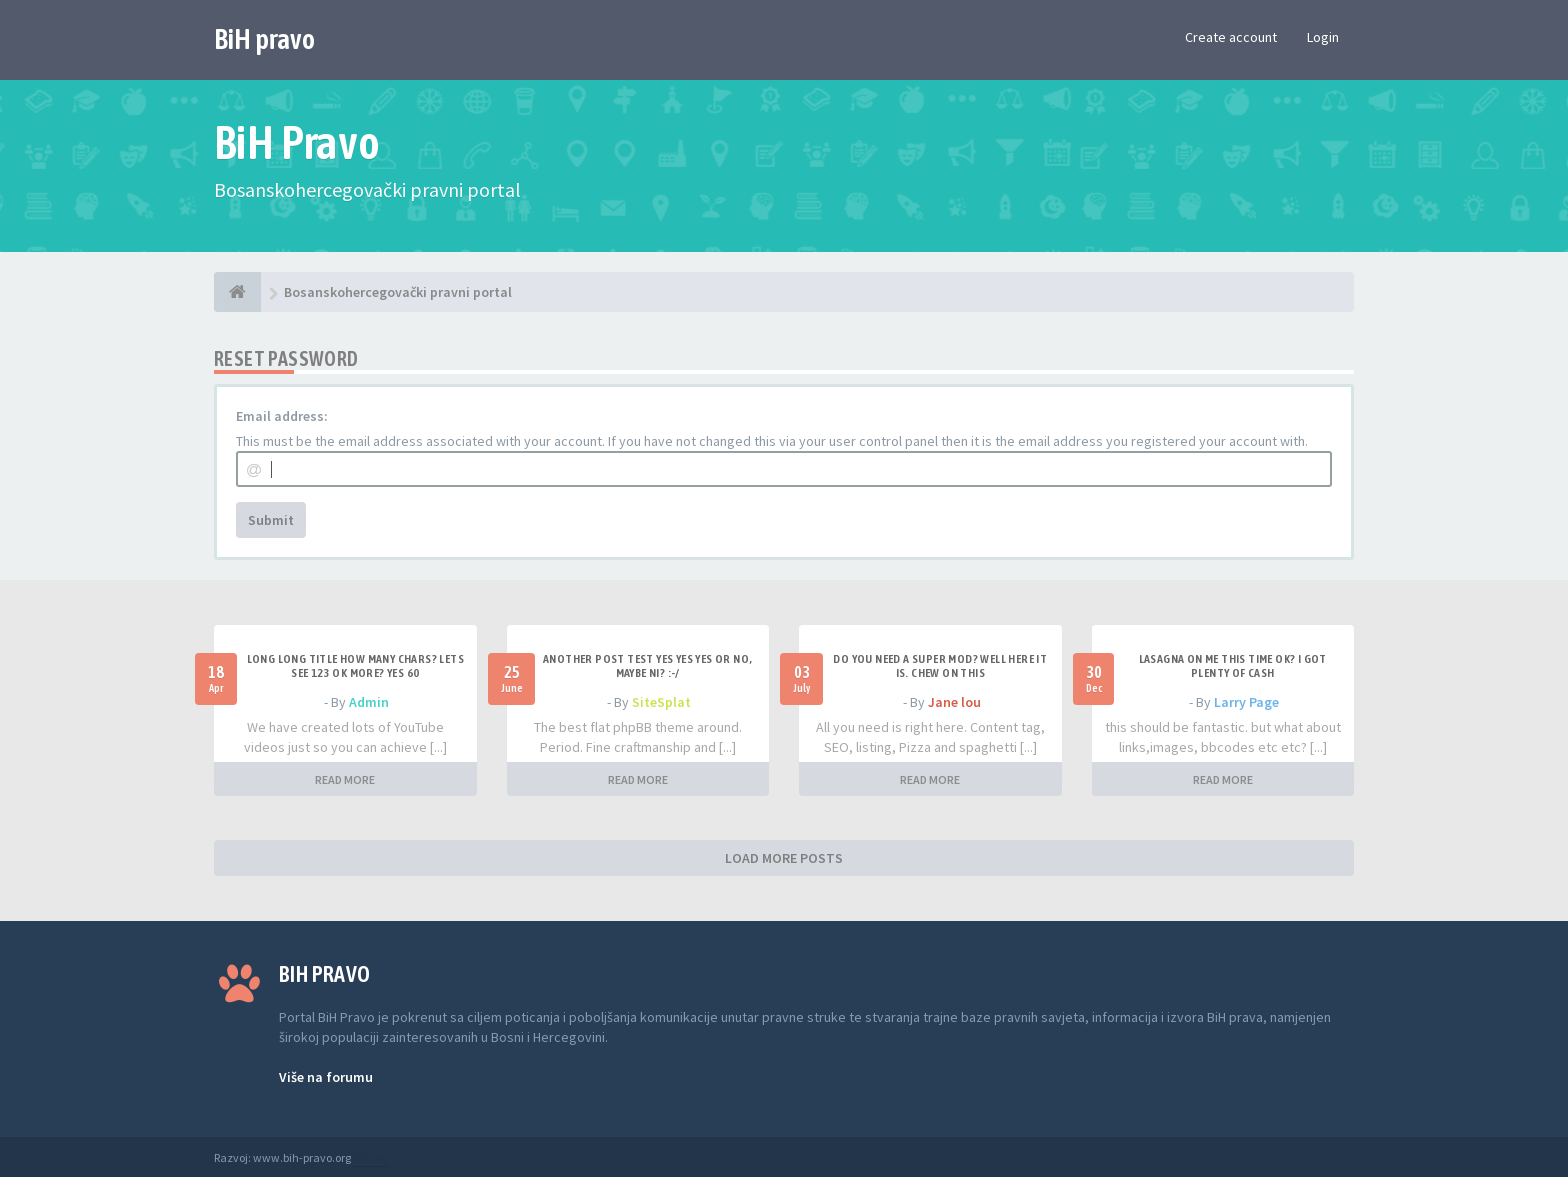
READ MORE (345, 779)
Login (1323, 37)
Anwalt (371, 1157)
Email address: (282, 416)
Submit (271, 520)
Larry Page (1246, 702)
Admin (369, 702)
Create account (1231, 37)
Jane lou (954, 702)
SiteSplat (661, 702)
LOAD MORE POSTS (784, 858)
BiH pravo (264, 39)
